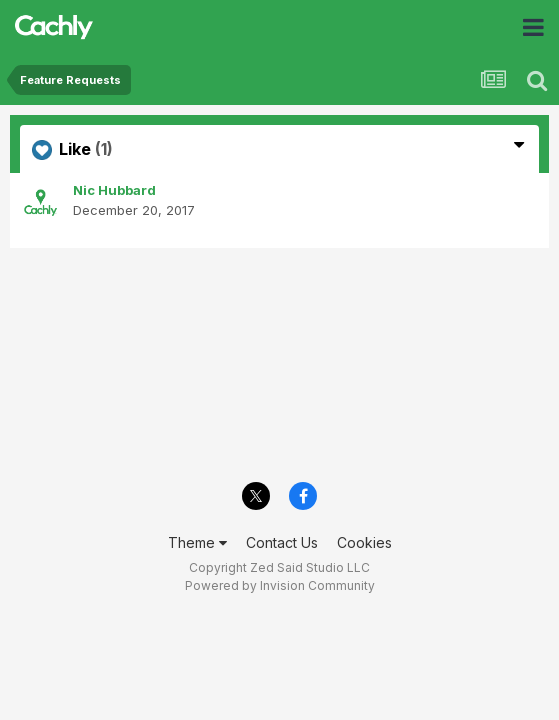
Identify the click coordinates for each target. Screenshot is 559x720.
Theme (197, 542)
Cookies (364, 542)
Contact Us (282, 542)
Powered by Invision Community (280, 585)
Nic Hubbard (114, 190)
